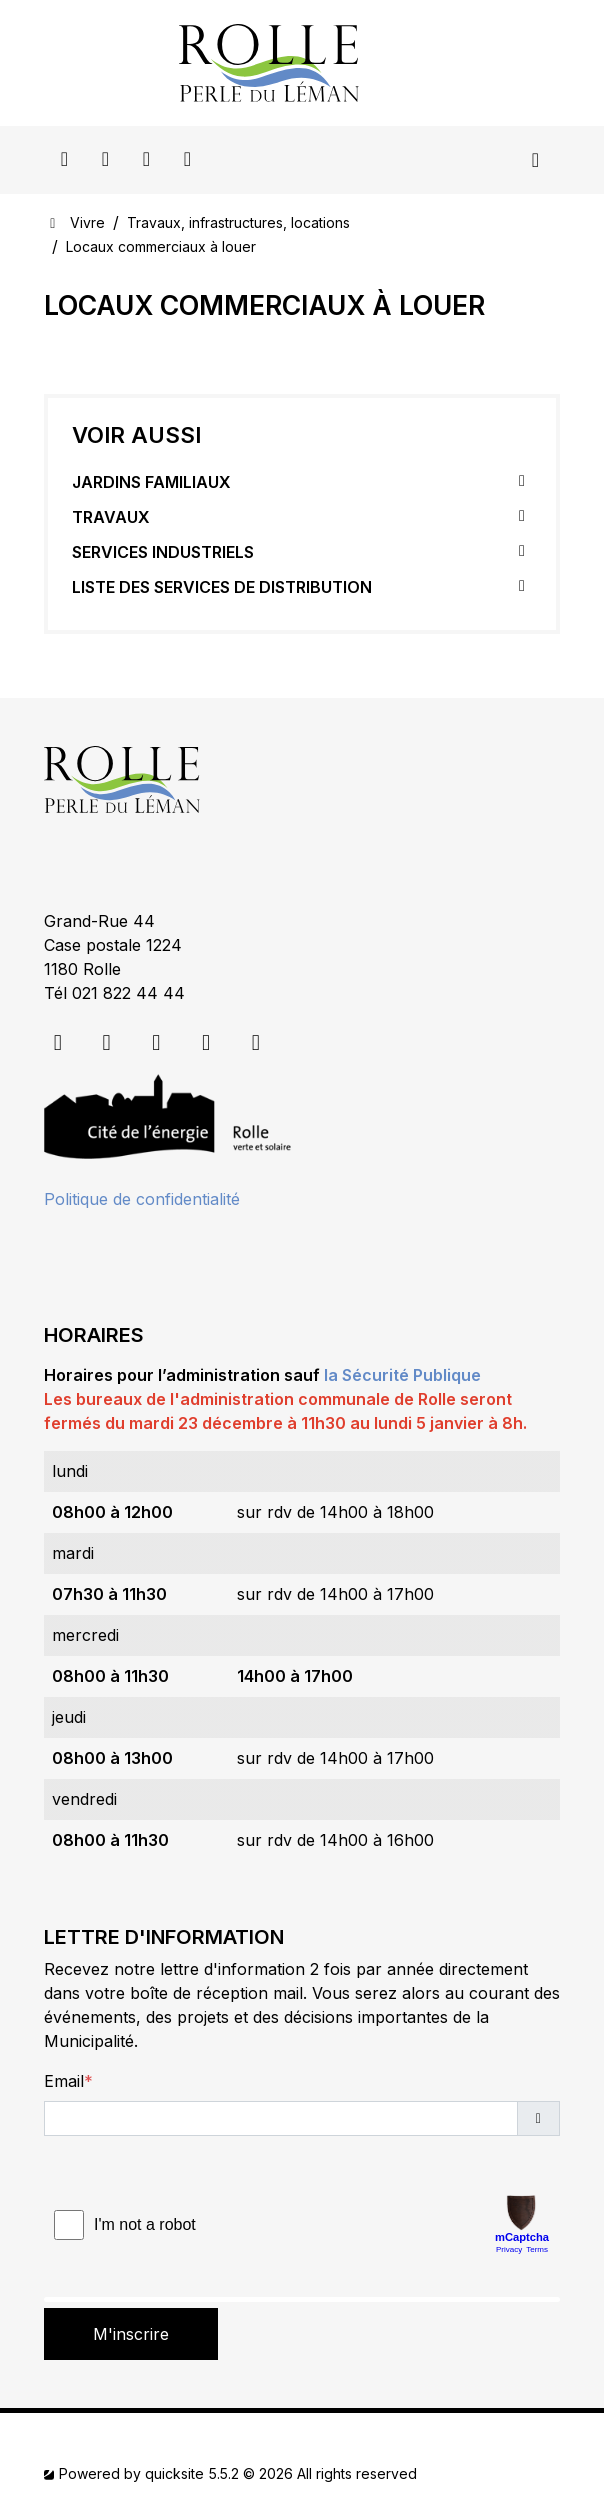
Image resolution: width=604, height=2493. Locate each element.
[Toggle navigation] (535, 160)
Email (64, 2081)
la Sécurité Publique (402, 1375)
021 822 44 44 (128, 993)
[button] (539, 2118)
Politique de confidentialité (142, 1199)
